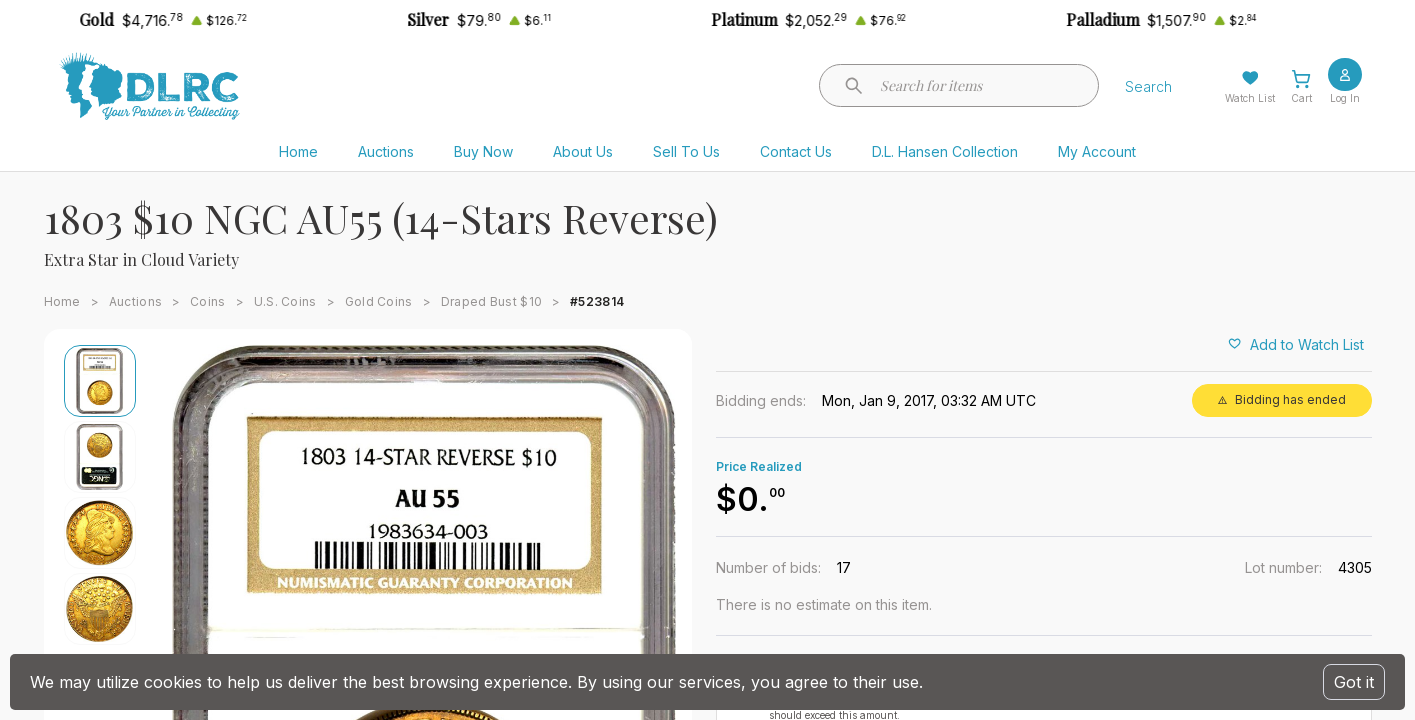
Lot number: (1283, 567)
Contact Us (796, 151)
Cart (1301, 98)
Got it (1354, 682)
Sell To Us (686, 151)
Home (298, 151)
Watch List (1250, 98)
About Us (583, 151)
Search (1148, 86)
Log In (1345, 98)
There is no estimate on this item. (824, 604)
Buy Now (483, 151)
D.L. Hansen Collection (945, 151)
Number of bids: (768, 567)
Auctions (386, 151)
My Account (1097, 151)
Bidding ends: (761, 400)
